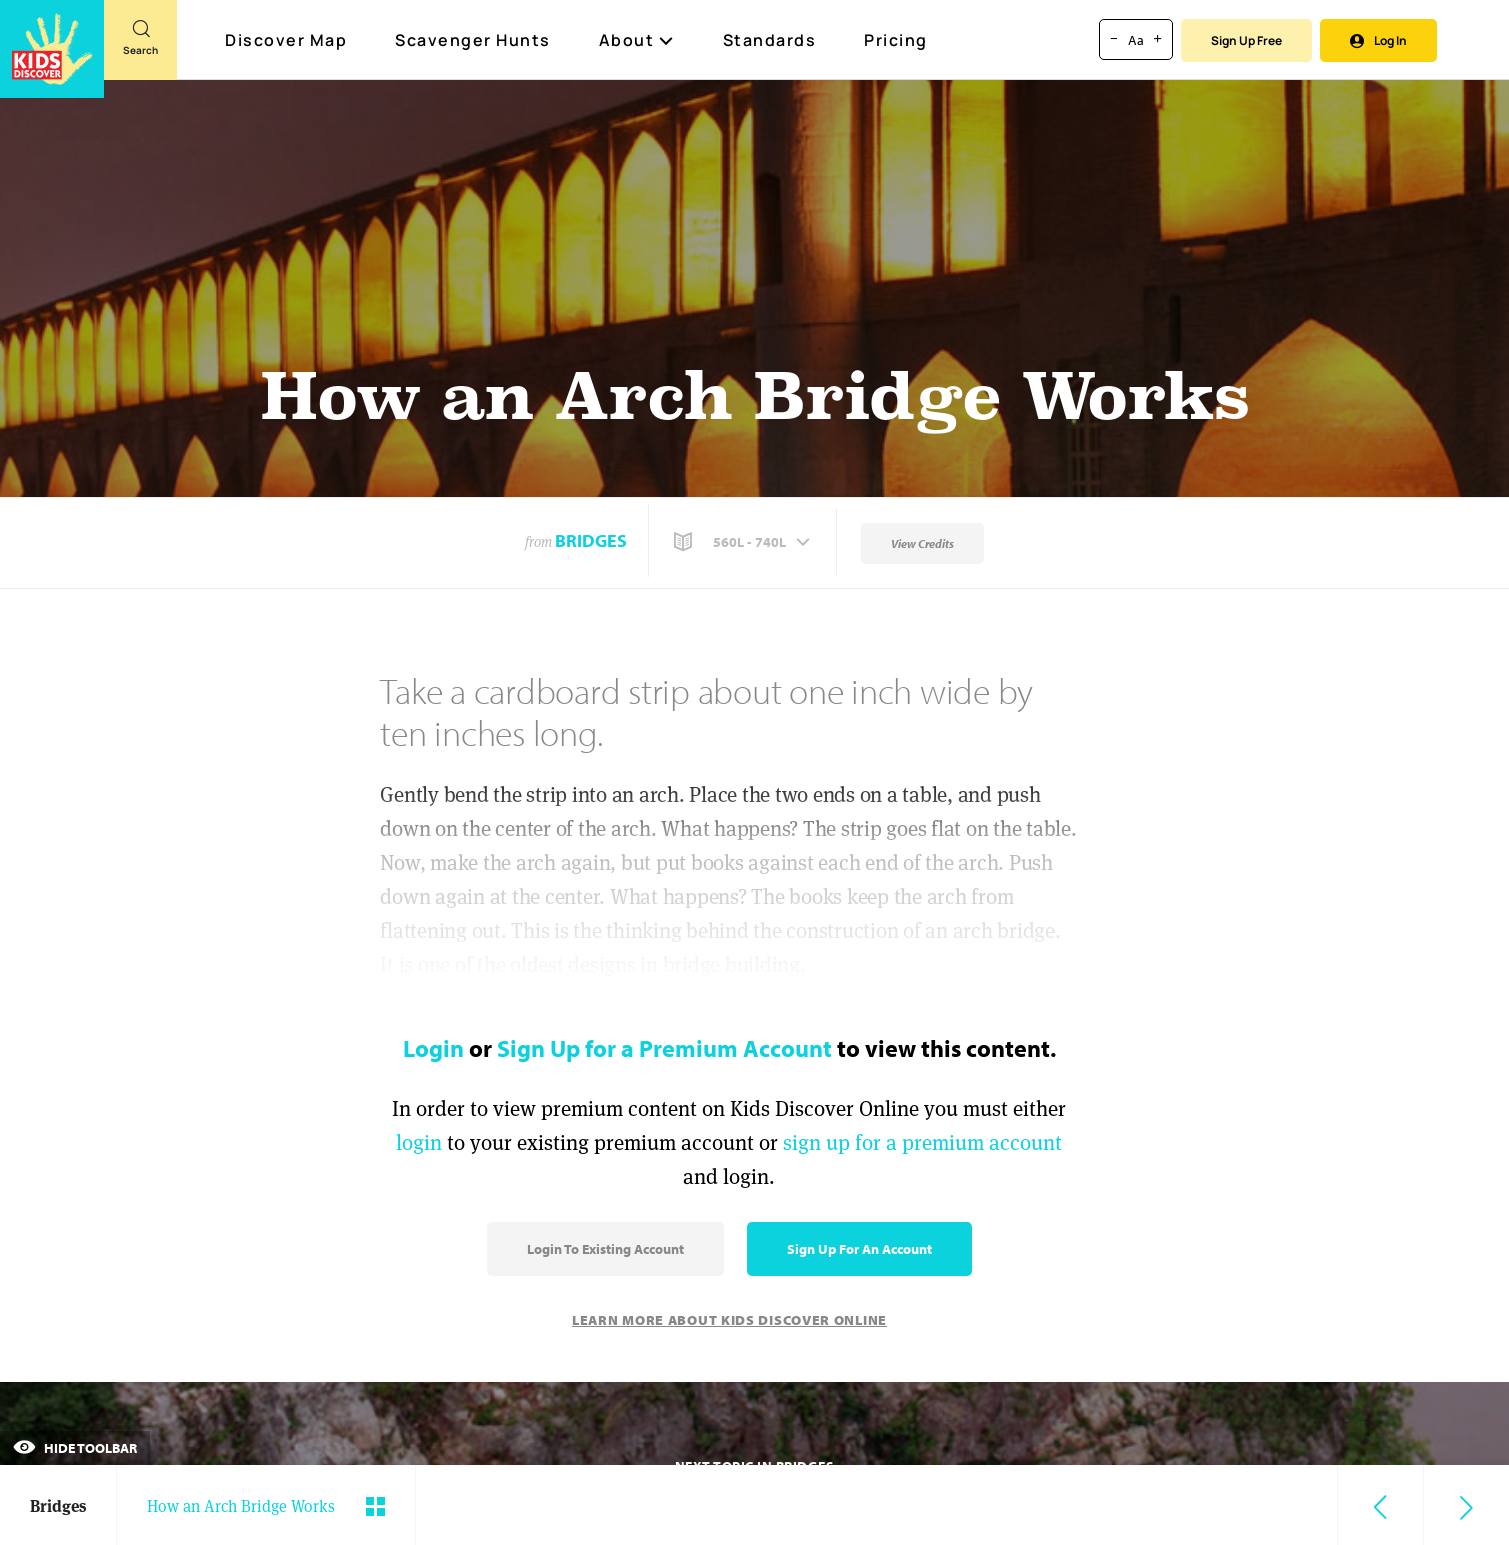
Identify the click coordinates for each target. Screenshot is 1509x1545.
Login (433, 1048)
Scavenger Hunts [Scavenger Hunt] (474, 41)
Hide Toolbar (75, 1448)
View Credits (922, 543)
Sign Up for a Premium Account (664, 1048)
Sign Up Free (1246, 40)
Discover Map (288, 40)
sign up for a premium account (922, 1142)
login (419, 1142)
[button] (744, 542)
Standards (770, 40)
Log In (1378, 40)
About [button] (637, 40)
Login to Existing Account (605, 1249)
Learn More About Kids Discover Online (729, 1320)
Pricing (896, 40)
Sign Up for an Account (859, 1249)
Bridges (591, 540)
